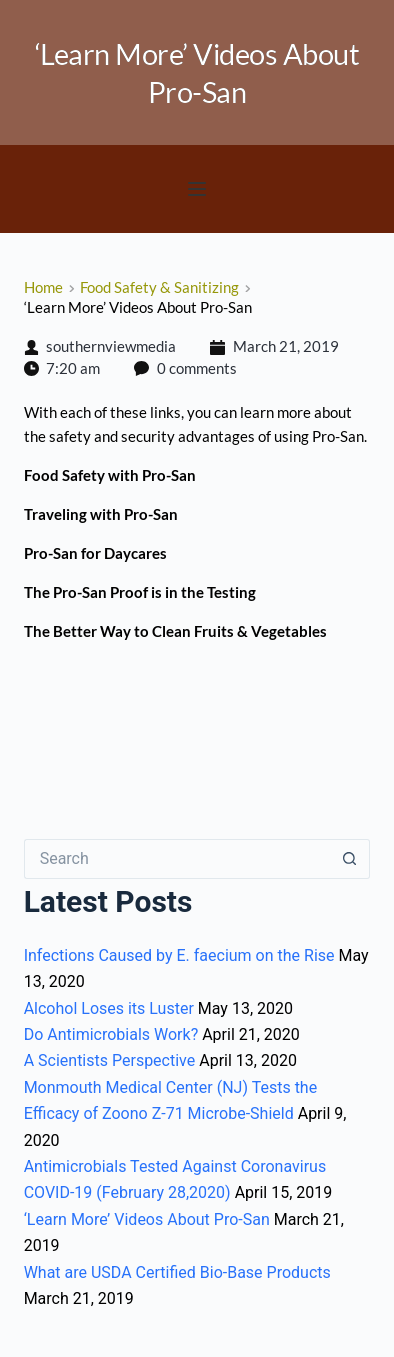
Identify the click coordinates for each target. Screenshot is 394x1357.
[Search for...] (177, 859)
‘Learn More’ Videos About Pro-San (147, 1219)
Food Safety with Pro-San (110, 475)
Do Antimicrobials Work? (111, 1034)
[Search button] (350, 859)
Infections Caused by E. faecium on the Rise (179, 955)
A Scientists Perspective (110, 1060)
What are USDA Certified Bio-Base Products (177, 1272)
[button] (197, 189)
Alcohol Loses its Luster (109, 1008)
